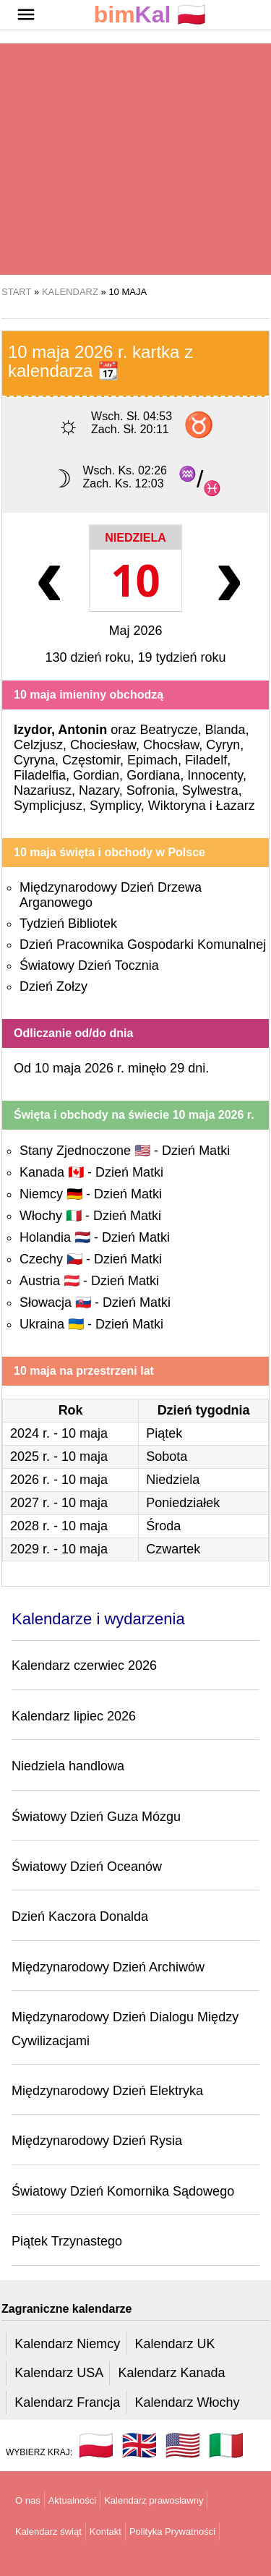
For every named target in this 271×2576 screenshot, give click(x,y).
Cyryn (223, 745)
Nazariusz (43, 790)
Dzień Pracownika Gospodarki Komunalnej (143, 944)
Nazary (99, 790)
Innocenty (215, 775)
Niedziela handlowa (68, 1766)
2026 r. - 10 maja (59, 1479)
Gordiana (153, 775)
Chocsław (171, 745)
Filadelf (206, 760)
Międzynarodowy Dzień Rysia (97, 2140)
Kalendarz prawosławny (153, 2500)
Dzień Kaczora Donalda (80, 1916)
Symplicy (115, 805)
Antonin (82, 729)
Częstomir (91, 760)
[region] (135, 159)
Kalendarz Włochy (186, 2402)
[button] (26, 14)
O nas (27, 2500)
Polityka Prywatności (172, 2531)
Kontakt (105, 2531)
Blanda (225, 729)
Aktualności (72, 2500)
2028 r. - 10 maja (59, 1526)
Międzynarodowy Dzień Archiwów (108, 1967)
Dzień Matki (196, 1150)
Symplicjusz (48, 805)
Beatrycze (168, 729)
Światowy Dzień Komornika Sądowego (123, 2191)
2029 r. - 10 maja (59, 1549)
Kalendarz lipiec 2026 (74, 1716)
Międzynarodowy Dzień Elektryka (107, 2091)
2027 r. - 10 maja (59, 1503)
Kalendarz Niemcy (67, 2344)
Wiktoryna (177, 805)
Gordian (96, 775)
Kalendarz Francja (67, 2402)
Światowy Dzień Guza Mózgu (96, 1816)
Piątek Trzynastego (67, 2241)
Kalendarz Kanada (171, 2373)
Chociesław (103, 745)
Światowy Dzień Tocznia (89, 965)
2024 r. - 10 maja (59, 1433)
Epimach (152, 760)
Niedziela (135, 538)
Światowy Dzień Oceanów (87, 1866)
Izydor (32, 729)
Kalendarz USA (58, 2373)
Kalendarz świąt (48, 2531)
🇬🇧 (139, 2445)
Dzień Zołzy (53, 986)
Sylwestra (210, 790)
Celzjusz (38, 745)
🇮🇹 (226, 2445)
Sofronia (150, 790)
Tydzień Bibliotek (68, 923)
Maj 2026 (135, 630)
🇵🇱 (150, 15)
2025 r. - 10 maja (59, 1456)
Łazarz (235, 805)
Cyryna (34, 760)
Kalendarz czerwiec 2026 (84, 1665)
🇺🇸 (183, 2445)
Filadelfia (40, 775)
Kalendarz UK (174, 2344)
